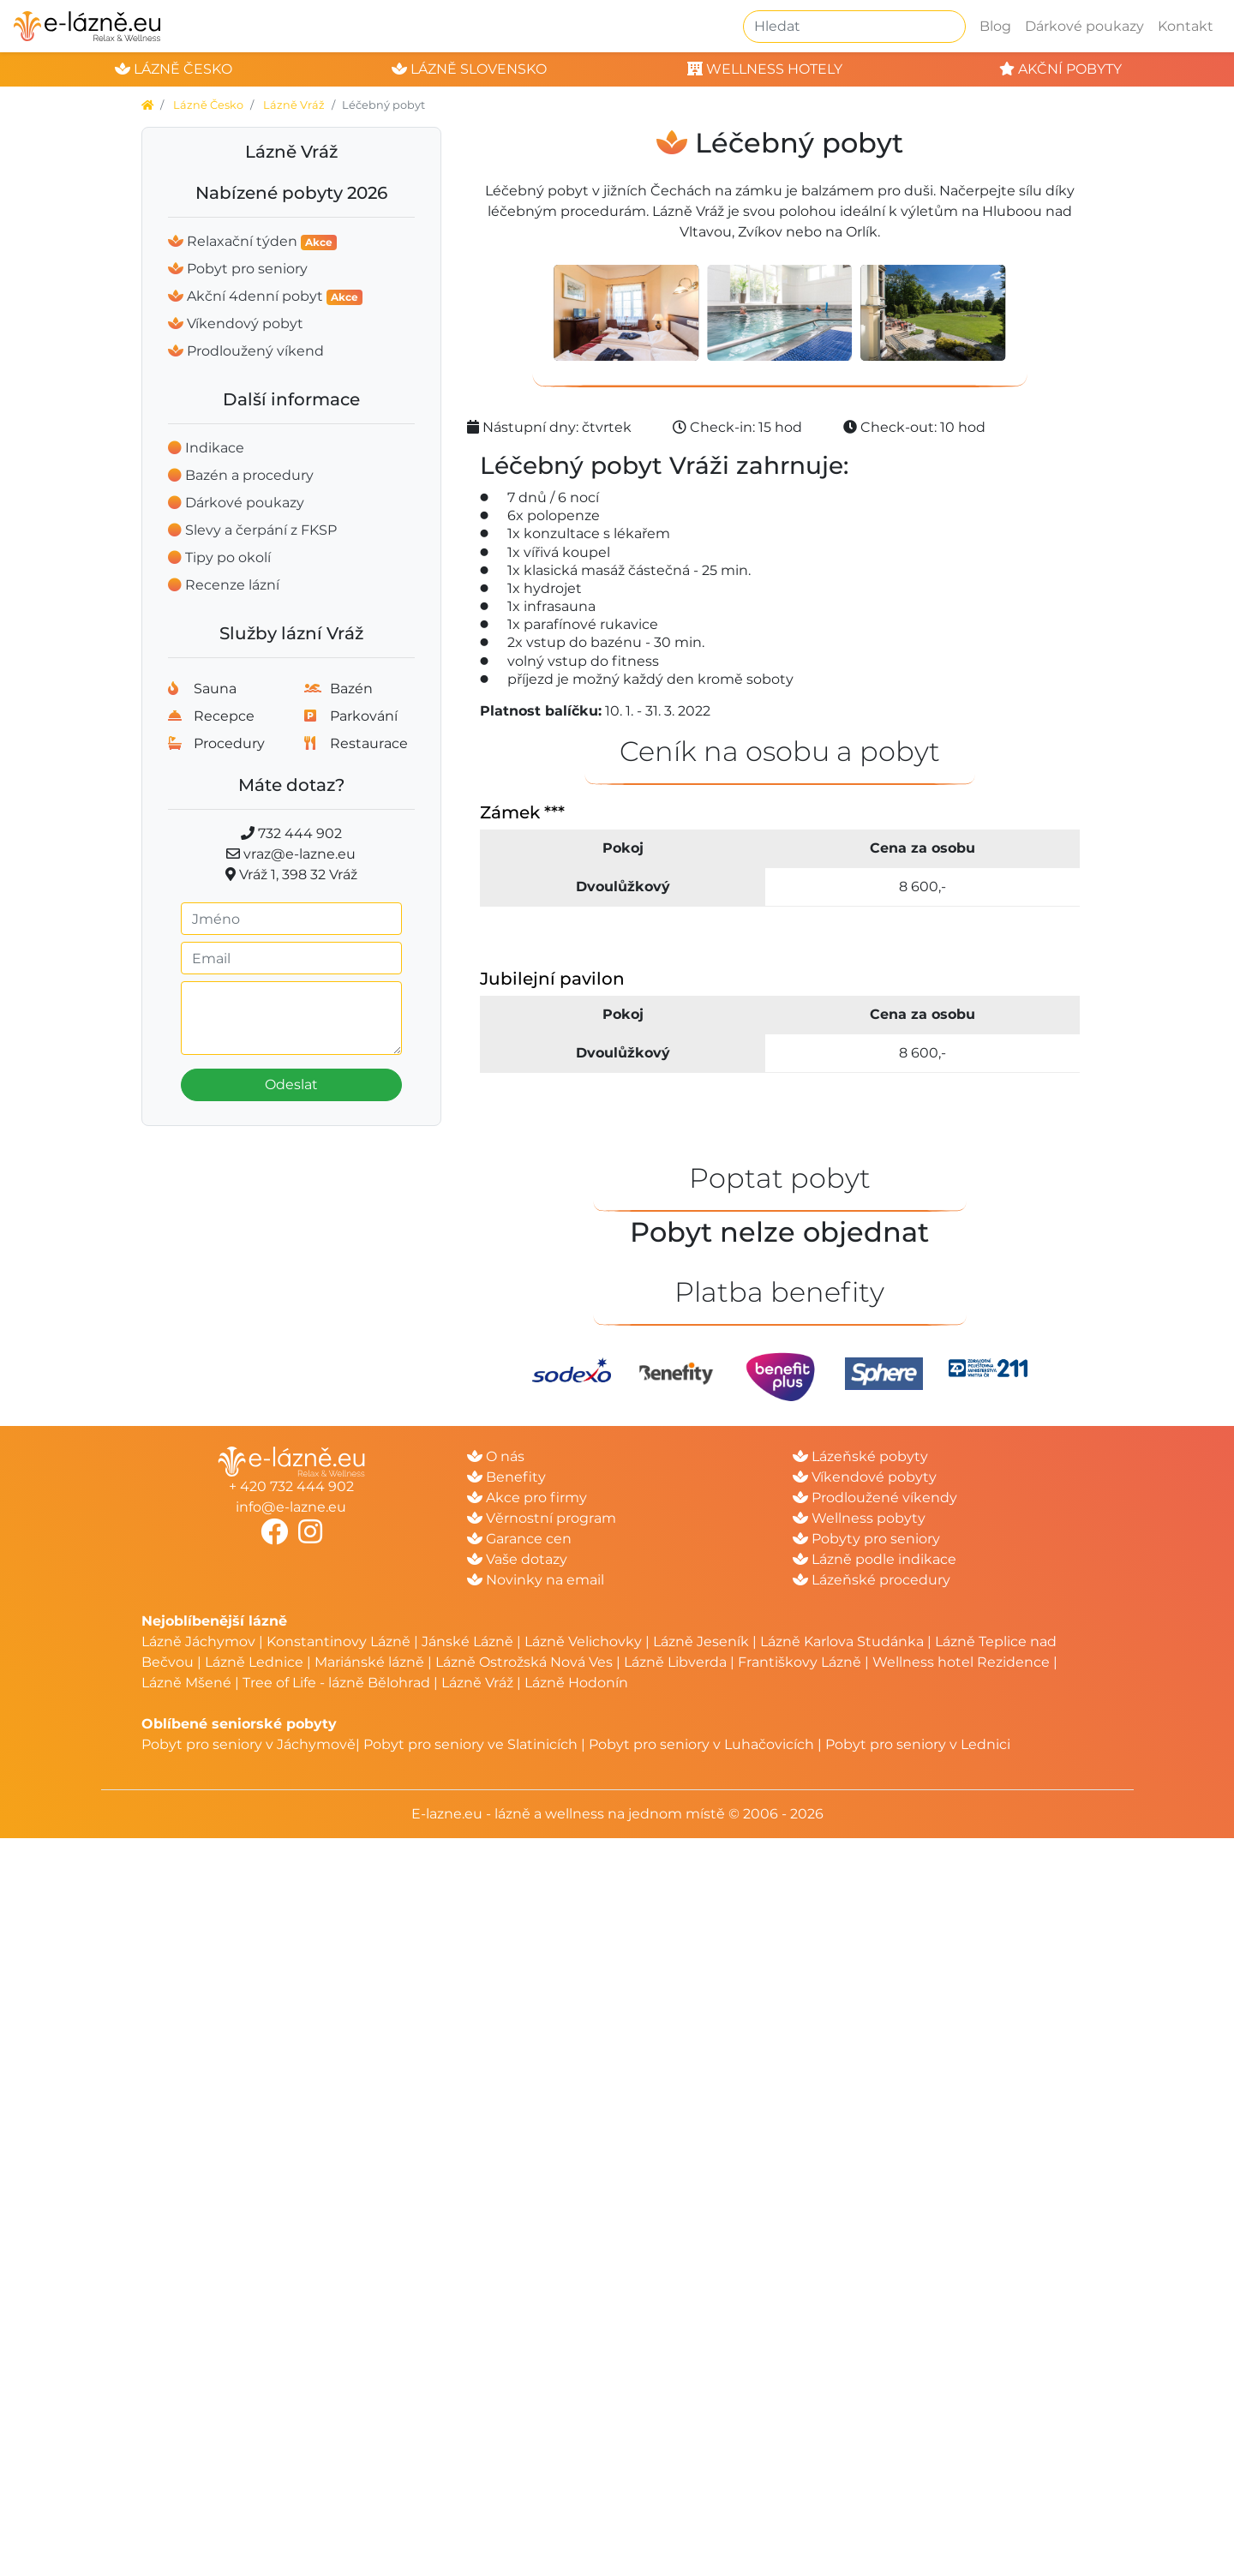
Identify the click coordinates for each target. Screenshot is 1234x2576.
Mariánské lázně (369, 1662)
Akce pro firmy (527, 1497)
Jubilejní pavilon (552, 978)
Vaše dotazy (517, 1559)
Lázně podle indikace (874, 1559)
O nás (495, 1456)
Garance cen (519, 1539)
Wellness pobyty (859, 1518)
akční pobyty (1060, 69)
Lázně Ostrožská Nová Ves (524, 1662)
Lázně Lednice (254, 1662)
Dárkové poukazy (1084, 26)
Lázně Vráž (294, 105)
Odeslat (291, 1084)
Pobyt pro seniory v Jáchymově (248, 1744)
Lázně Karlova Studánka (842, 1641)
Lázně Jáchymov (200, 1641)
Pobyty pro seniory (866, 1539)
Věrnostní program (541, 1518)
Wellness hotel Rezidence (961, 1662)
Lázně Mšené (186, 1682)
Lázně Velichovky (583, 1641)
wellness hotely (764, 69)
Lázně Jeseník (701, 1641)
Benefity (506, 1477)
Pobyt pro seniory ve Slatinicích (470, 1744)
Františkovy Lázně (799, 1662)
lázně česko (173, 69)
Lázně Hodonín (576, 1682)
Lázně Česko (208, 105)
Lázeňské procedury (871, 1580)
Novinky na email (535, 1580)
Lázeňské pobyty (860, 1456)
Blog (995, 26)
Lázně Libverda (675, 1662)
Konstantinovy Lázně (338, 1641)
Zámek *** (522, 812)
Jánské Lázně (469, 1641)
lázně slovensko (469, 69)
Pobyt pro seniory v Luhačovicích (701, 1744)
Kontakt (1185, 26)
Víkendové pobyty (865, 1477)
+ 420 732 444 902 (291, 1486)
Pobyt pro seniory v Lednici (917, 1744)
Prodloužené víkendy (875, 1497)
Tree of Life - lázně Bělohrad (336, 1682)
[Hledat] (854, 26)
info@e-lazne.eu (291, 1507)
